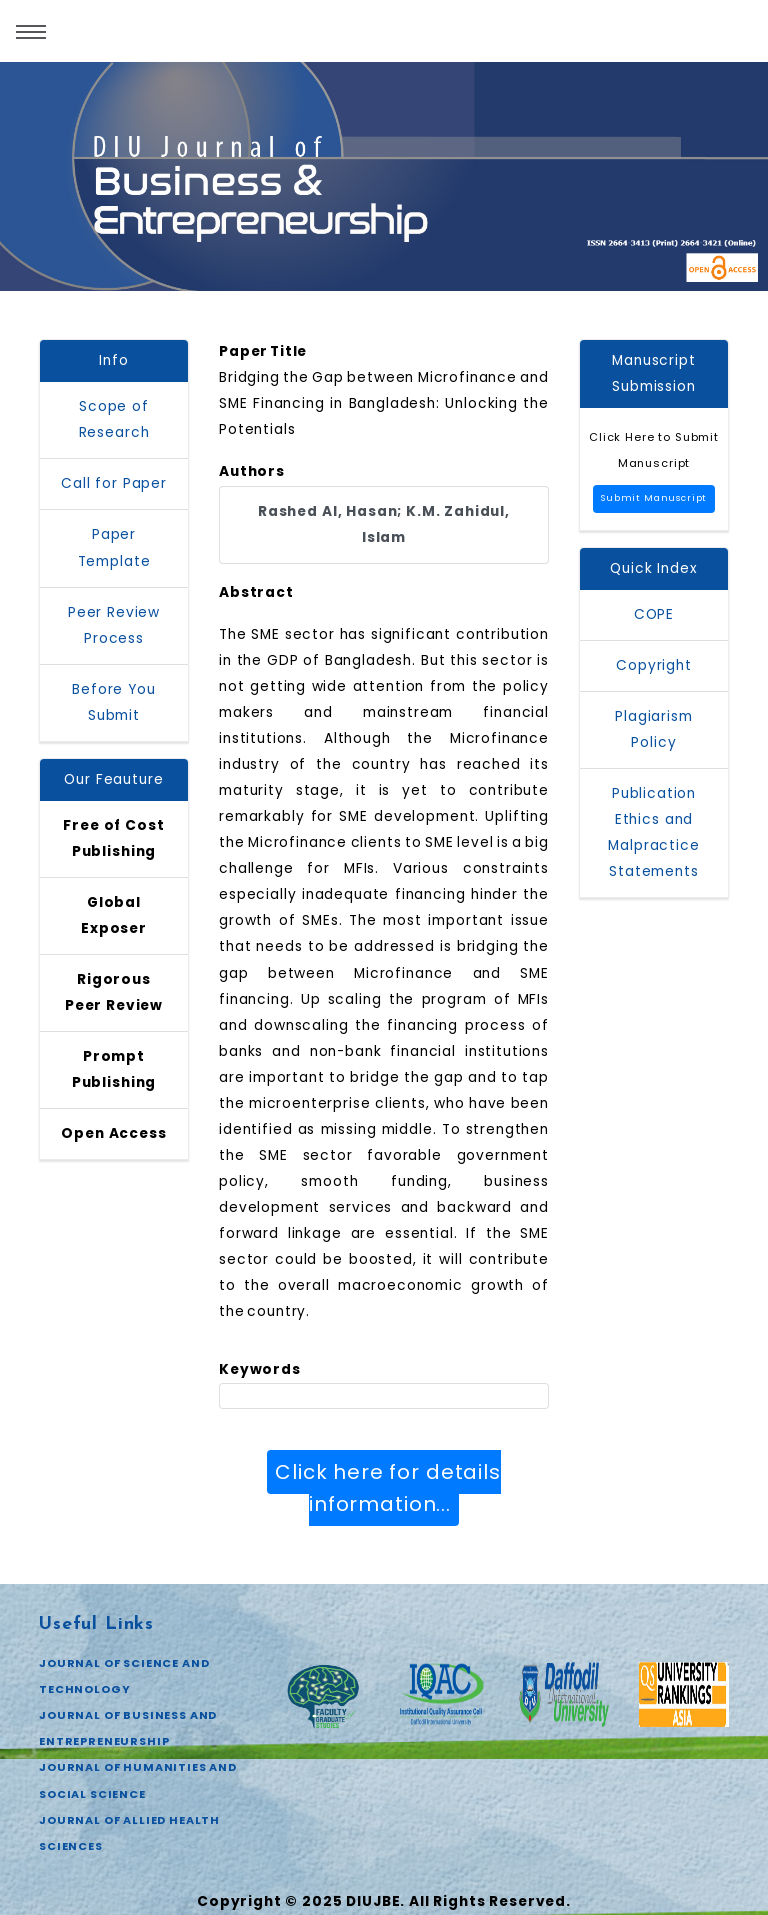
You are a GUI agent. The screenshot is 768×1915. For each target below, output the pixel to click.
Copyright (654, 665)
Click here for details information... (387, 1487)
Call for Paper (114, 483)
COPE (654, 614)
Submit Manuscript (654, 498)
